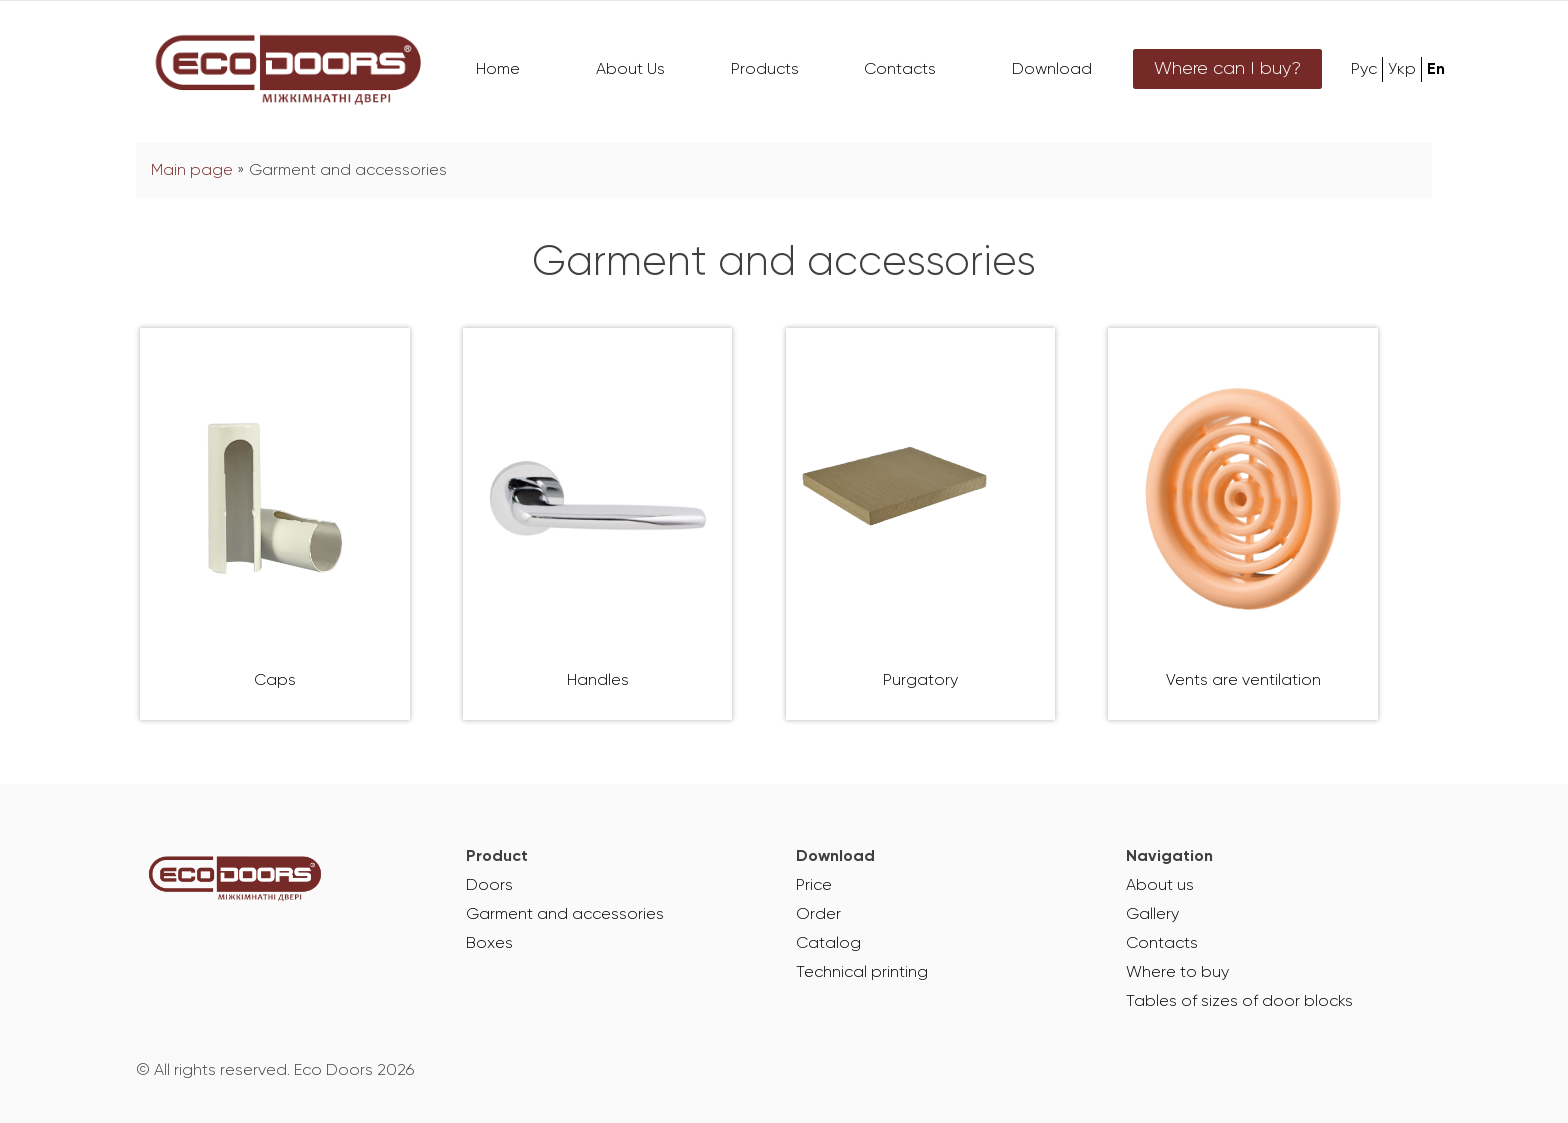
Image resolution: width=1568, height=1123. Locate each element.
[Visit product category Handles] (598, 523)
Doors (489, 886)
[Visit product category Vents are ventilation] (1243, 523)
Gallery (1152, 915)
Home (498, 70)
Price (814, 886)
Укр (1402, 70)
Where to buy (1177, 973)
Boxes (489, 944)
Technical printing (862, 973)
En (1436, 70)
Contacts (900, 70)
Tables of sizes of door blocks (1239, 1002)
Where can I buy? (1227, 69)
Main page (192, 171)
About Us (630, 70)
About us (1160, 886)
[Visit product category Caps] (275, 523)
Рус (1364, 70)
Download (1052, 70)
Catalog (828, 944)
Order (818, 915)
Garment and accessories (565, 915)
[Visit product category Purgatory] (921, 523)
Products (765, 70)
